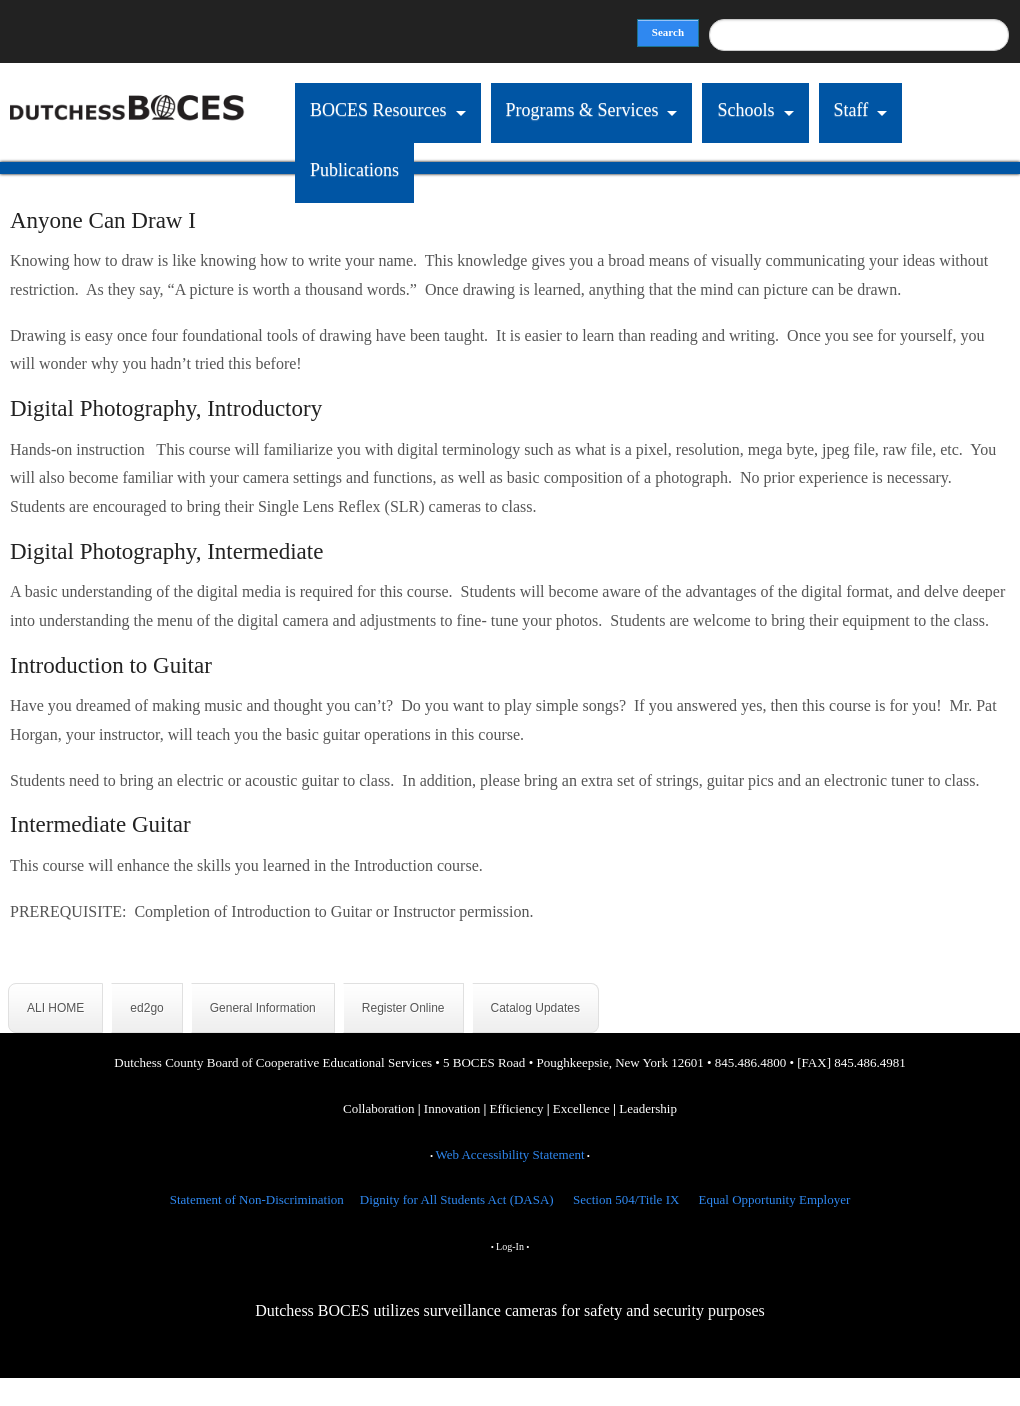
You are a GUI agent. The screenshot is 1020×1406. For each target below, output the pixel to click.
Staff (851, 110)
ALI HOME (55, 1008)
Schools (745, 110)
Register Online (403, 1008)
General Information (263, 1008)
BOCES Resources (378, 110)
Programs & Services (582, 110)
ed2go (146, 1008)
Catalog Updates (535, 1008)
